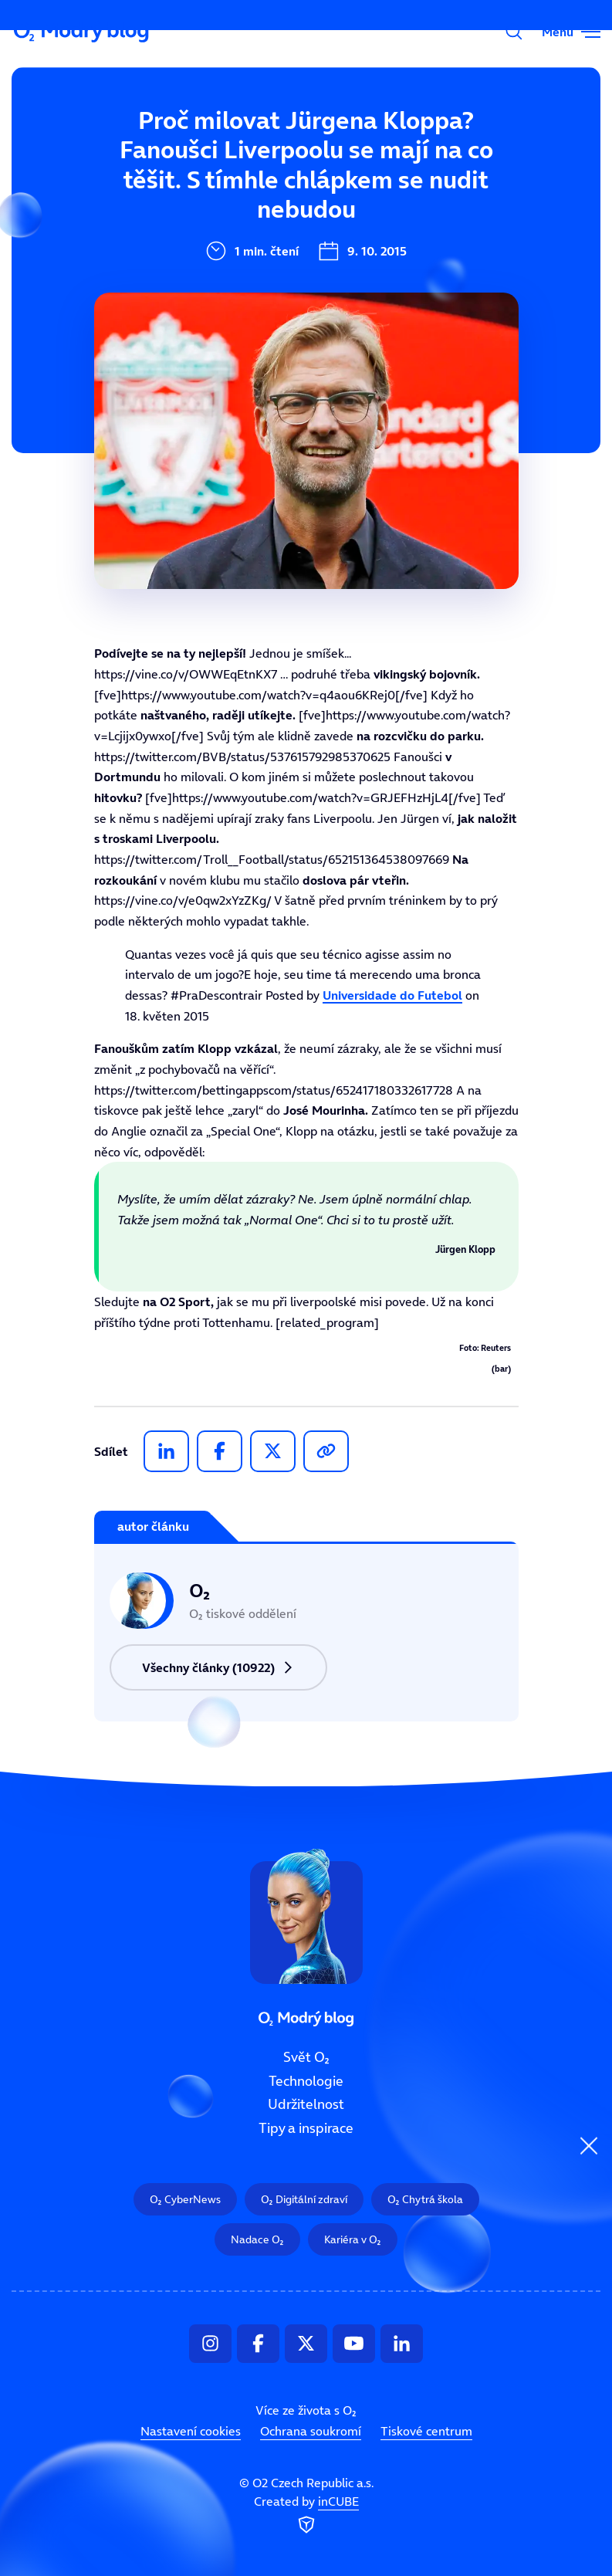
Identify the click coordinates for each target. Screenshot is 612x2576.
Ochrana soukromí (310, 2431)
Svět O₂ (306, 2057)
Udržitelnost (306, 2105)
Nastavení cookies (190, 2431)
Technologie (306, 2081)
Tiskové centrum (426, 2431)
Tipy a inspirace (306, 2128)
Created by (306, 2515)
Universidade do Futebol (392, 995)
